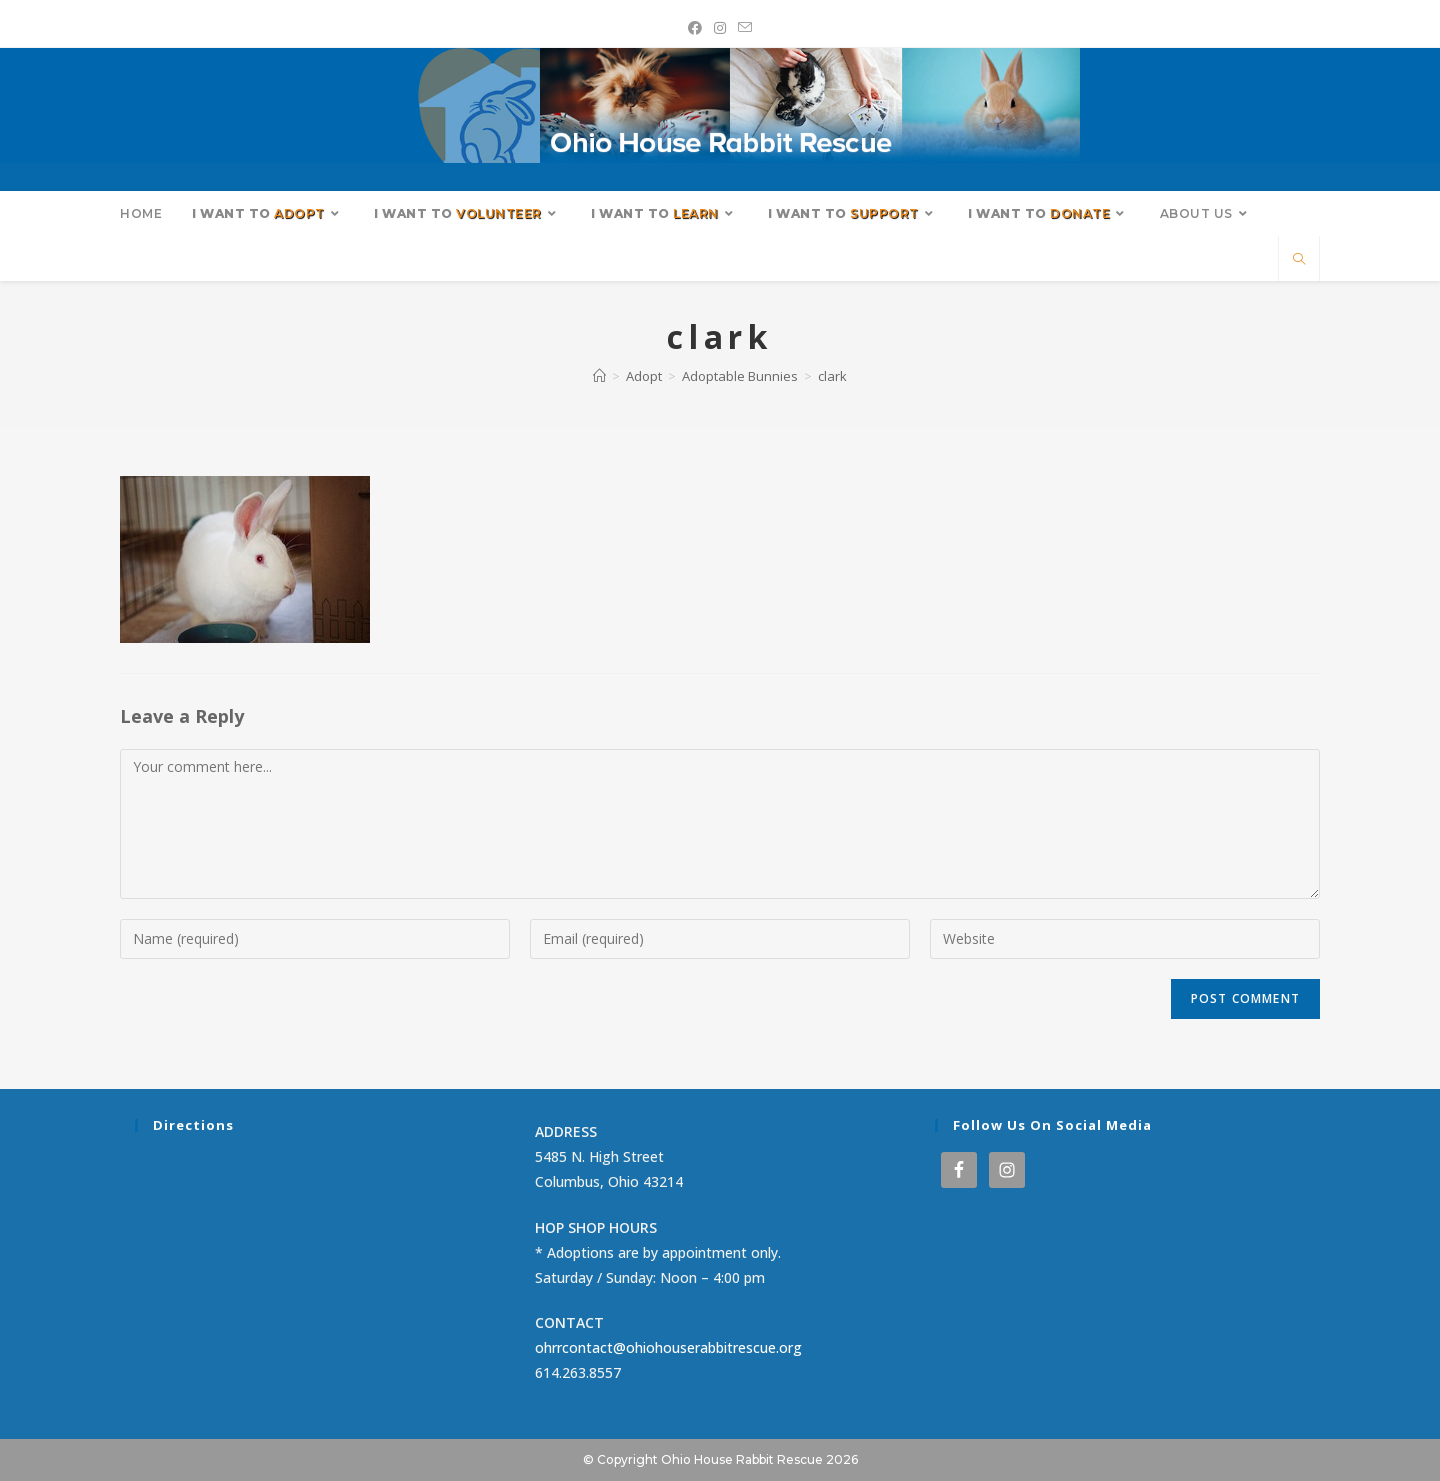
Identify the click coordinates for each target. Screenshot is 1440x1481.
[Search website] (1299, 260)
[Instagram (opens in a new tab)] (720, 27)
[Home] (599, 376)
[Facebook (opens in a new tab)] (695, 27)
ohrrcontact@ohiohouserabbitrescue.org (668, 1347)
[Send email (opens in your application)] (745, 27)
